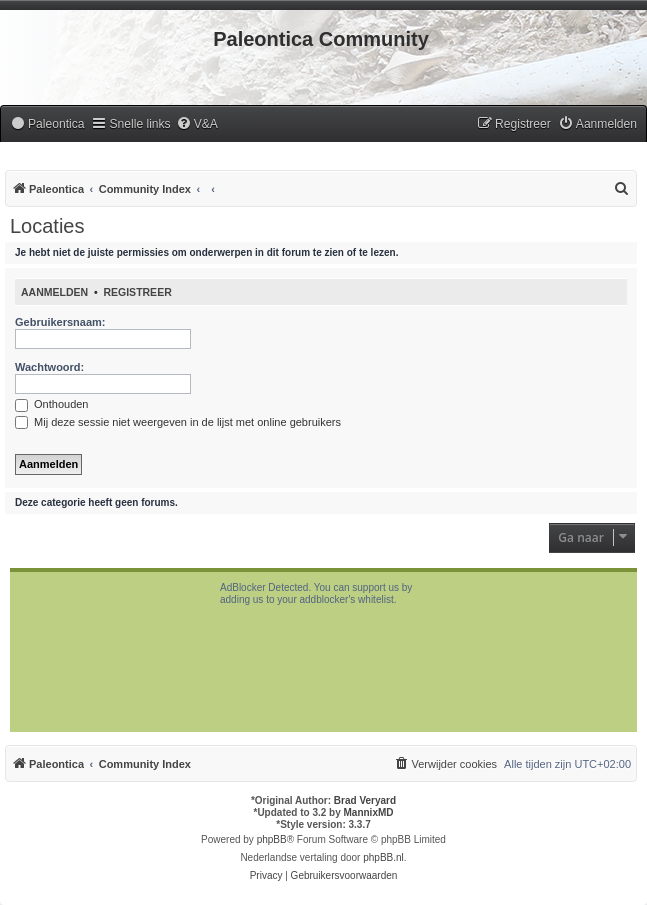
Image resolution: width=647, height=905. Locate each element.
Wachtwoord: (49, 367)
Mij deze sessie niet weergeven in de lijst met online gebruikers (178, 422)
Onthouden (52, 404)
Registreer (137, 292)
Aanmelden (54, 292)
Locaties (47, 226)
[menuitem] (47, 124)
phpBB (272, 839)
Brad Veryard (365, 800)
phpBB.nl (383, 857)
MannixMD (369, 812)
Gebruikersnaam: (60, 322)
